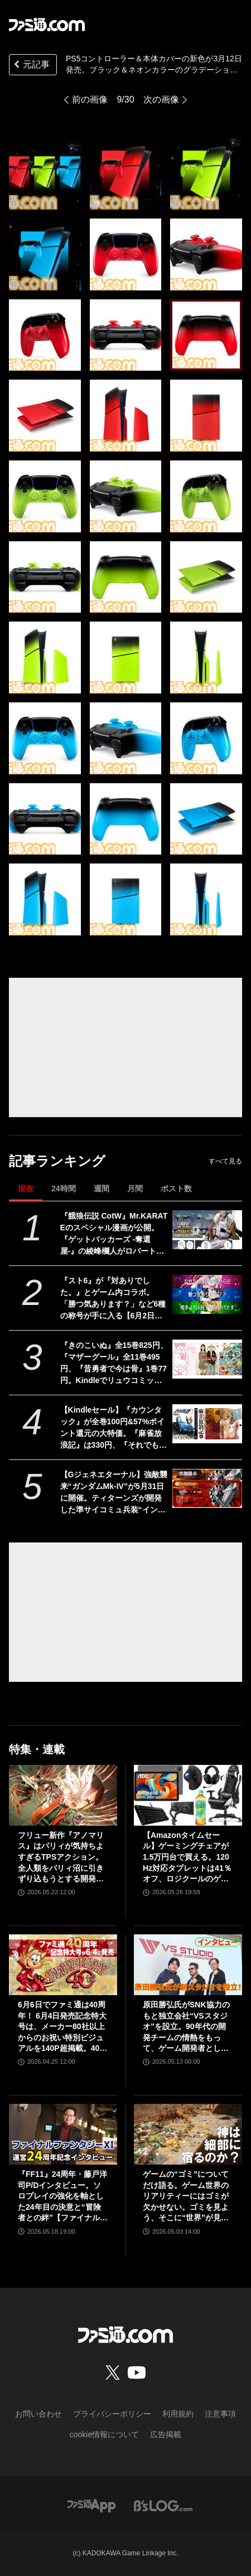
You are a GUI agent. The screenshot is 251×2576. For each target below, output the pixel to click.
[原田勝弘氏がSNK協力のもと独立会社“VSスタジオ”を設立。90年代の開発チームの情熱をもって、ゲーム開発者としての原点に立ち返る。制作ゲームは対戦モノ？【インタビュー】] (188, 1964)
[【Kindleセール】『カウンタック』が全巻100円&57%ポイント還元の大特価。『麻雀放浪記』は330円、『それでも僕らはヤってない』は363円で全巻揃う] (207, 1424)
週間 (101, 1188)
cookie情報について (104, 2434)
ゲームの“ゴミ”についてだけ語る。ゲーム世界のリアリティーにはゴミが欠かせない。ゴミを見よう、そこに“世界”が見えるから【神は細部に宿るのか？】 (186, 2197)
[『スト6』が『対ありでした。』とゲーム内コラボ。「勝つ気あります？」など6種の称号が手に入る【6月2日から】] (207, 1294)
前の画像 (90, 99)
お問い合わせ (38, 2413)
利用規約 (178, 2413)
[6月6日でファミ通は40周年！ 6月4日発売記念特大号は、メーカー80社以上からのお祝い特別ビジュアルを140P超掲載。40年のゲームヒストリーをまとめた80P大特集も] (63, 1964)
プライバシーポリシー (112, 2413)
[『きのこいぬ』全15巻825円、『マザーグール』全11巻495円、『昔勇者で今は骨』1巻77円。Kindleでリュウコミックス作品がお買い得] (207, 1359)
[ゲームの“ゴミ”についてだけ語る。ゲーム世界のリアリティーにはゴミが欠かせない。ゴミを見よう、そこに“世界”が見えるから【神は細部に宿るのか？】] (188, 2134)
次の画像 (161, 99)
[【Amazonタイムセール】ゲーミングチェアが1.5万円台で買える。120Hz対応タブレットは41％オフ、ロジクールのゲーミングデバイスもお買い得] (188, 1795)
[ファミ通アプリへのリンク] (91, 2505)
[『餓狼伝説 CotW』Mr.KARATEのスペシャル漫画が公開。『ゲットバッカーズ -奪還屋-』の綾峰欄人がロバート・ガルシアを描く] (207, 1230)
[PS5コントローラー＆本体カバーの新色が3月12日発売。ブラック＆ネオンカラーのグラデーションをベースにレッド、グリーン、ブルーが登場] (45, 174)
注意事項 (220, 2413)
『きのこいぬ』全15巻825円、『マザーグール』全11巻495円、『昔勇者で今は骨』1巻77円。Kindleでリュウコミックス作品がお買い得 (114, 1363)
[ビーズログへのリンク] (163, 2505)
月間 (135, 1188)
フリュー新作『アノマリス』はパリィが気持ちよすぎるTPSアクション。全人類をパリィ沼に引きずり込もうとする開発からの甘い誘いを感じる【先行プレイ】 (61, 1858)
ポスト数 (176, 1188)
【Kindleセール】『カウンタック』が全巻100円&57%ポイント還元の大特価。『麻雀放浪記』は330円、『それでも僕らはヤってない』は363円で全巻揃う (113, 1428)
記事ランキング (57, 1160)
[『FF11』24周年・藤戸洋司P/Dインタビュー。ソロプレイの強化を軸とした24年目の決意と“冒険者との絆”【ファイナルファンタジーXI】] (63, 2134)
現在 (25, 1188)
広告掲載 (165, 2434)
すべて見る (225, 1161)
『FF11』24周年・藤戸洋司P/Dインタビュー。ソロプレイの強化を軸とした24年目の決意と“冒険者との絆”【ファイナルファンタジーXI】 (63, 2197)
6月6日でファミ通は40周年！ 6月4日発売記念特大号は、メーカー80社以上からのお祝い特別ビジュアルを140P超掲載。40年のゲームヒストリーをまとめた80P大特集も (62, 2027)
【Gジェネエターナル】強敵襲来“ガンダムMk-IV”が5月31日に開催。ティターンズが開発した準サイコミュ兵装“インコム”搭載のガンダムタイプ (114, 1493)
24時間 (63, 1188)
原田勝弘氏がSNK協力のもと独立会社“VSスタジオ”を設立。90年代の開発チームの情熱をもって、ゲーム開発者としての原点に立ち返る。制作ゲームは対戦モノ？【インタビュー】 (186, 2027)
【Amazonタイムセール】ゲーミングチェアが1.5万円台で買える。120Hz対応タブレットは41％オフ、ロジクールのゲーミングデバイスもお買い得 (187, 1858)
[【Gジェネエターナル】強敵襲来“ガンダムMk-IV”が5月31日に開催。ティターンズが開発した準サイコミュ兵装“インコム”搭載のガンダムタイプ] (207, 1488)
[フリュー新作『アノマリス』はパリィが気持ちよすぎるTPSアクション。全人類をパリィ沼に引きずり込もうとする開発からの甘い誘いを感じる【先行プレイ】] (63, 1795)
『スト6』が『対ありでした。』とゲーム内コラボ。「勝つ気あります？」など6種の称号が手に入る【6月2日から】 (113, 1299)
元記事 (31, 65)
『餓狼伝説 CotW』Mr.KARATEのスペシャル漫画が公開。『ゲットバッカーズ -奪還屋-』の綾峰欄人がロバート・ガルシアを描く (114, 1234)
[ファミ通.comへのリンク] (47, 24)
